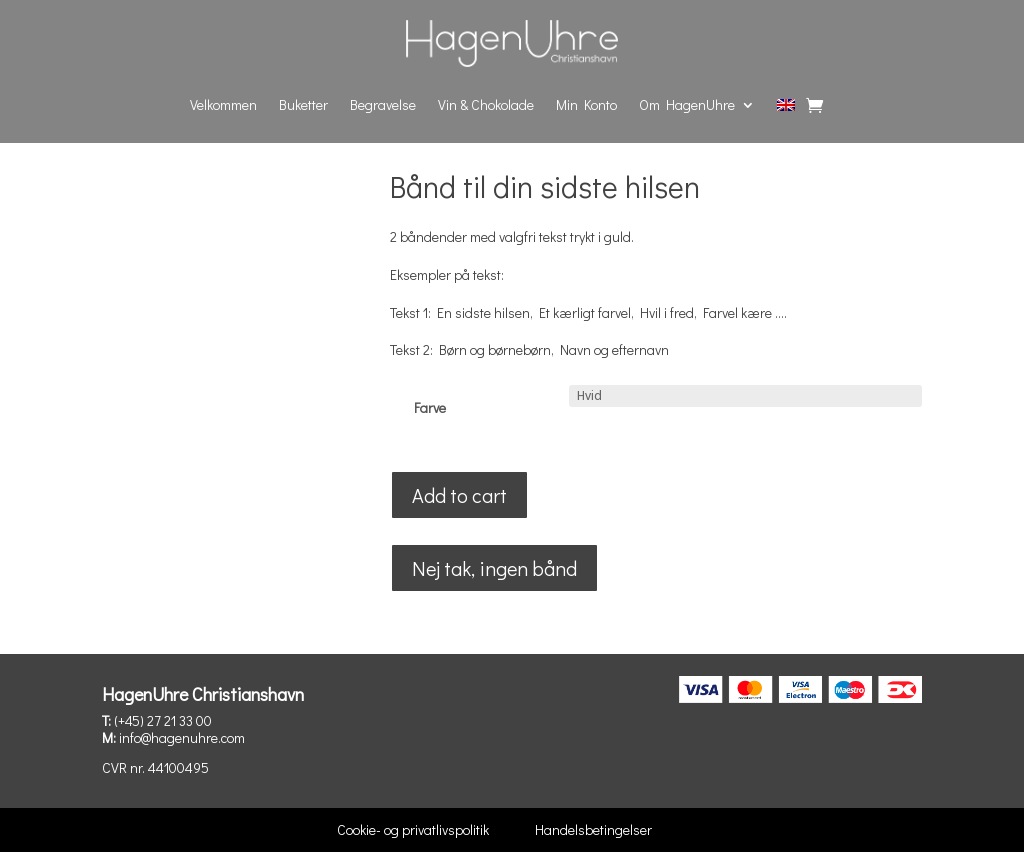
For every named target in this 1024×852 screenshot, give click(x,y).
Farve (430, 407)
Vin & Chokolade (486, 104)
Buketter (303, 104)
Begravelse (383, 104)
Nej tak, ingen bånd (494, 568)
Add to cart (459, 495)
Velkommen (223, 104)
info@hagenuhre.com (182, 737)
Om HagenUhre (687, 104)
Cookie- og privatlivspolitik (413, 829)
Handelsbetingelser (593, 829)
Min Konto (586, 104)
